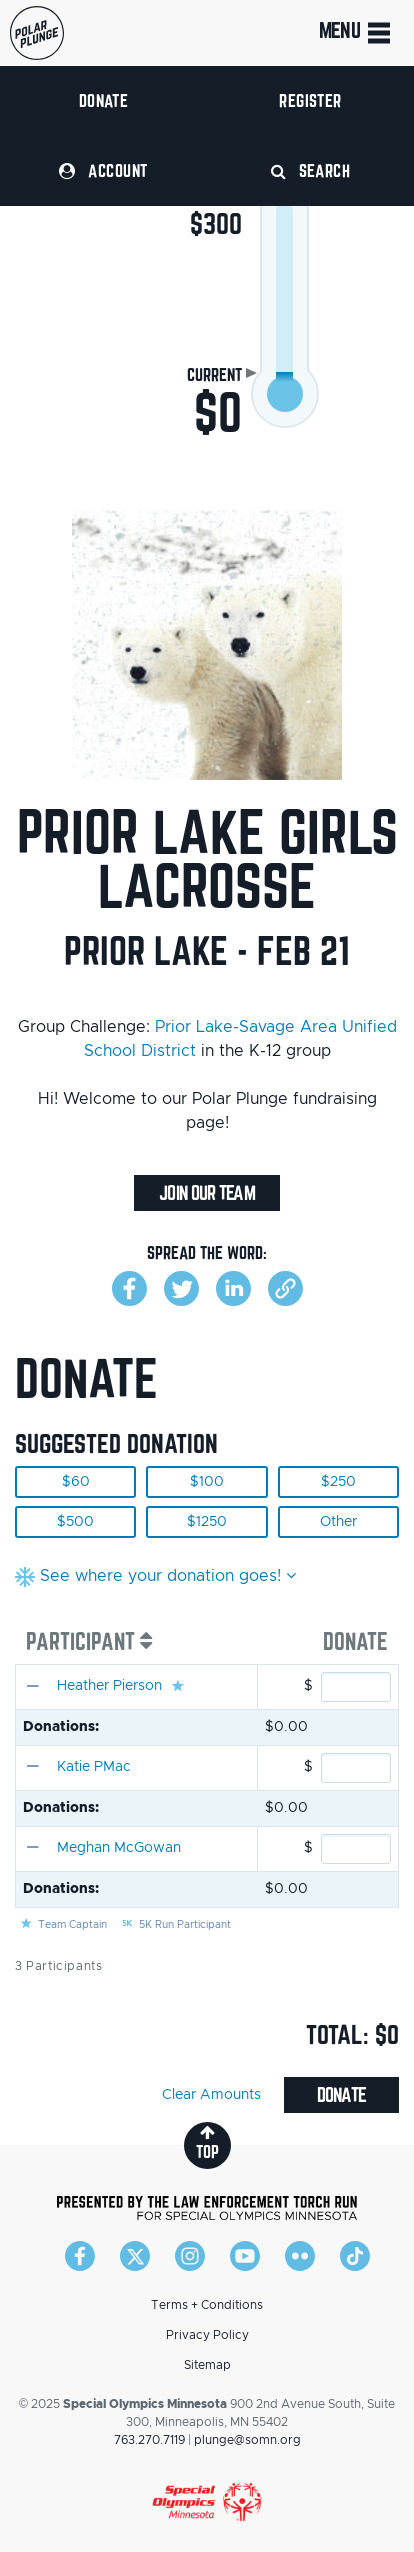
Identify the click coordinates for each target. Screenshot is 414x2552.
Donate (104, 100)
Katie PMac (94, 1767)
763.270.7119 (149, 2440)
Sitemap (207, 2365)
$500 (75, 1522)
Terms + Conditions (207, 2305)
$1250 (207, 1522)
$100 (207, 1482)
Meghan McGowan (119, 1848)
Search (311, 170)
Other (338, 1522)
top (207, 2142)
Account (103, 170)
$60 (76, 1482)
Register (310, 100)
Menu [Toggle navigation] (356, 33)
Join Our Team (206, 1193)
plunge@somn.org (247, 2440)
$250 (338, 1482)
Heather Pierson (109, 1686)
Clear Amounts (211, 2095)
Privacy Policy (207, 2335)
